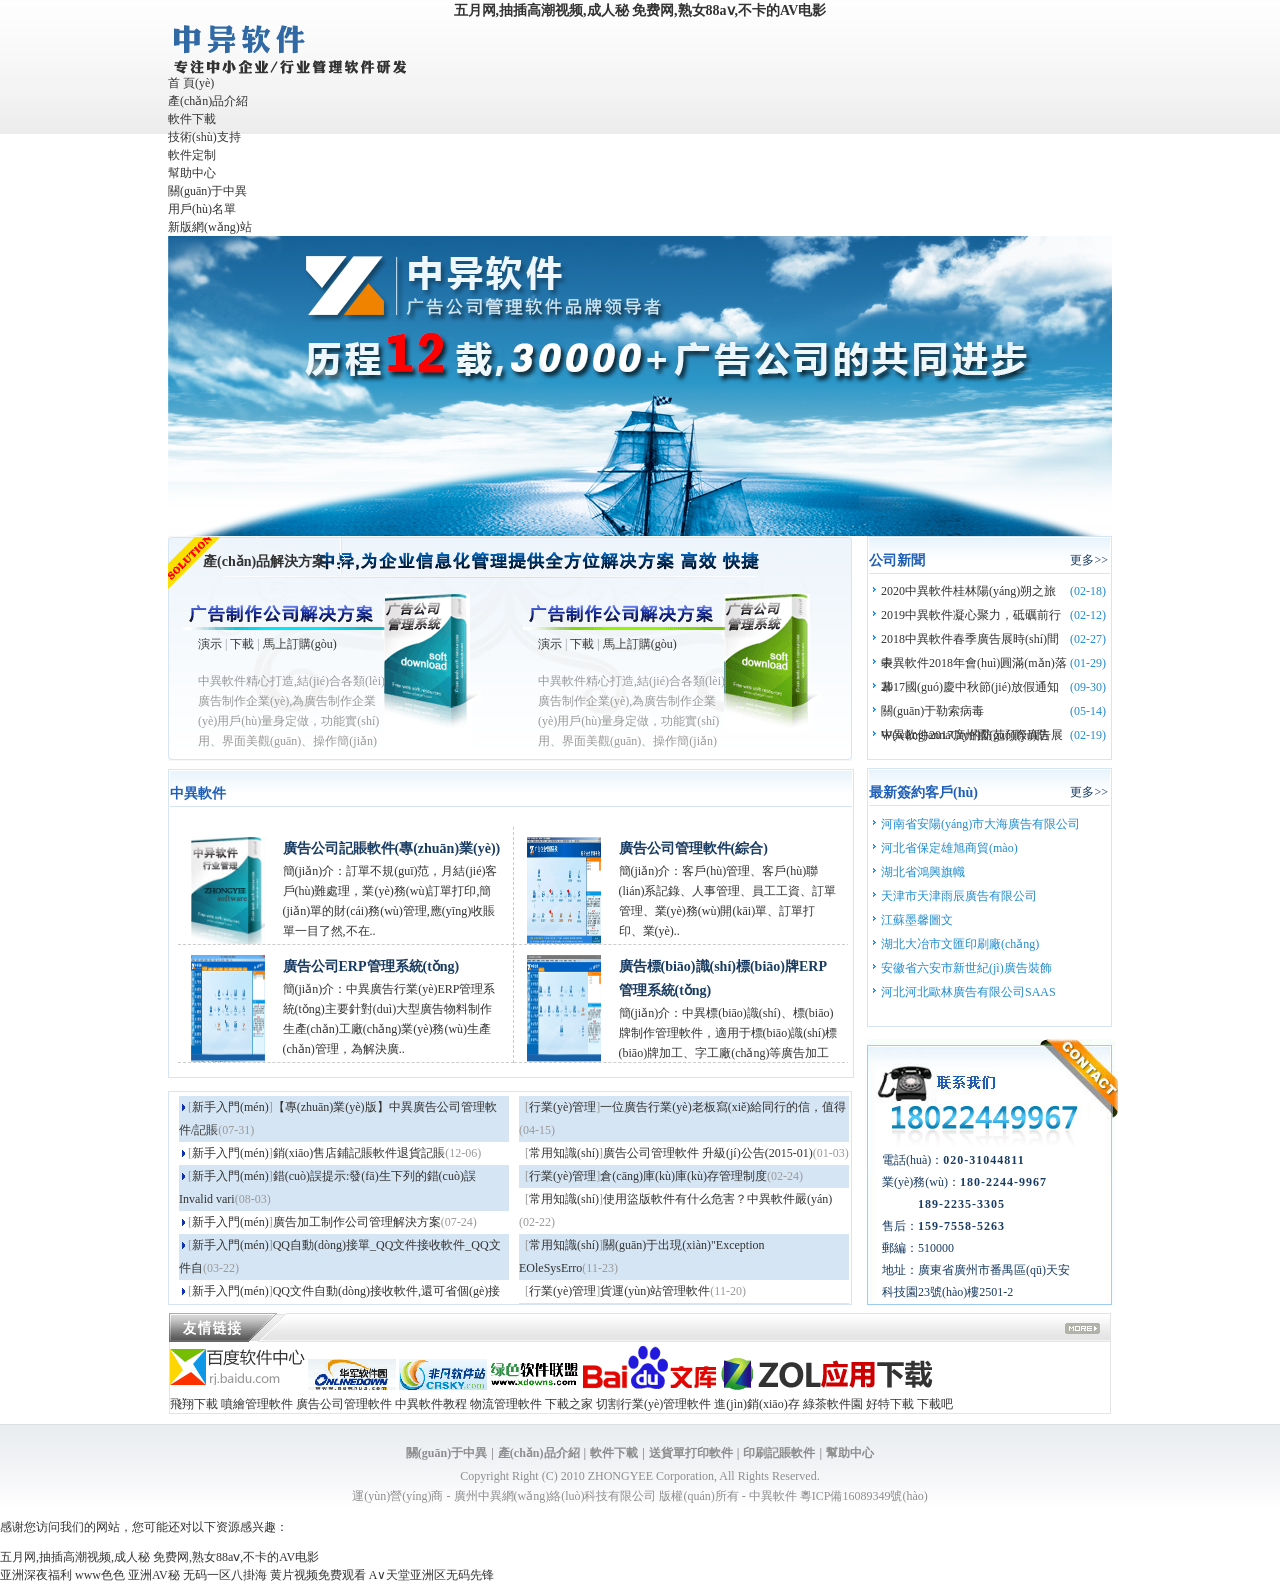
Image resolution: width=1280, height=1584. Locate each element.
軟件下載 (192, 119)
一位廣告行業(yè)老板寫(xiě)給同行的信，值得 (723, 1107)
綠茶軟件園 (833, 1404)
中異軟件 (773, 1496)
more (1082, 1330)
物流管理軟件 (506, 1404)
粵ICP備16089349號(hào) (864, 1496)
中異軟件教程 (431, 1404)
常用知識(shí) (564, 1153)
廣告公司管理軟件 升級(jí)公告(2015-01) (708, 1153)
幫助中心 (192, 173)
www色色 (100, 1575)
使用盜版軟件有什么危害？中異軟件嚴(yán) (717, 1199)
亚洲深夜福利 (36, 1575)
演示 (210, 644)
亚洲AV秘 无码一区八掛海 (197, 1575)
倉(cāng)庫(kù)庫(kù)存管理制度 (683, 1176)
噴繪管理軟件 (257, 1404)
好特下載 (890, 1404)
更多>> (1089, 560)
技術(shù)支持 (204, 137)
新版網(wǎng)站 (210, 227)
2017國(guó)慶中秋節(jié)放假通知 (970, 687)
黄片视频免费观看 (318, 1575)
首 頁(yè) (191, 83)
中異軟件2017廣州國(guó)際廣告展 (972, 735)
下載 (242, 644)
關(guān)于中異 (207, 191)
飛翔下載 (194, 1404)
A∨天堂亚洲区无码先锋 (432, 1575)
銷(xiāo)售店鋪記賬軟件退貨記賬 (359, 1153)
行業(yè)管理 (562, 1107)
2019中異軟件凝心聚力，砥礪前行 (971, 615)
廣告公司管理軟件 (344, 1404)
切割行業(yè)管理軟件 (653, 1404)
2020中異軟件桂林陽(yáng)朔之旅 (968, 591)
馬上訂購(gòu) (300, 644)
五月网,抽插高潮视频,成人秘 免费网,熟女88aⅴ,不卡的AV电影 (640, 10)
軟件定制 (192, 155)
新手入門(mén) (230, 1107)
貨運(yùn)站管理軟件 (655, 1291)
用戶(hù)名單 (202, 209)
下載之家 (569, 1404)
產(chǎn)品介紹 (208, 101)
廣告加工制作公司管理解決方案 (357, 1222)
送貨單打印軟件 (691, 1453)
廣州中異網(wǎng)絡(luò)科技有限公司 (555, 1496)
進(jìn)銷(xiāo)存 (756, 1404)
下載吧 (935, 1404)
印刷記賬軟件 (779, 1453)
